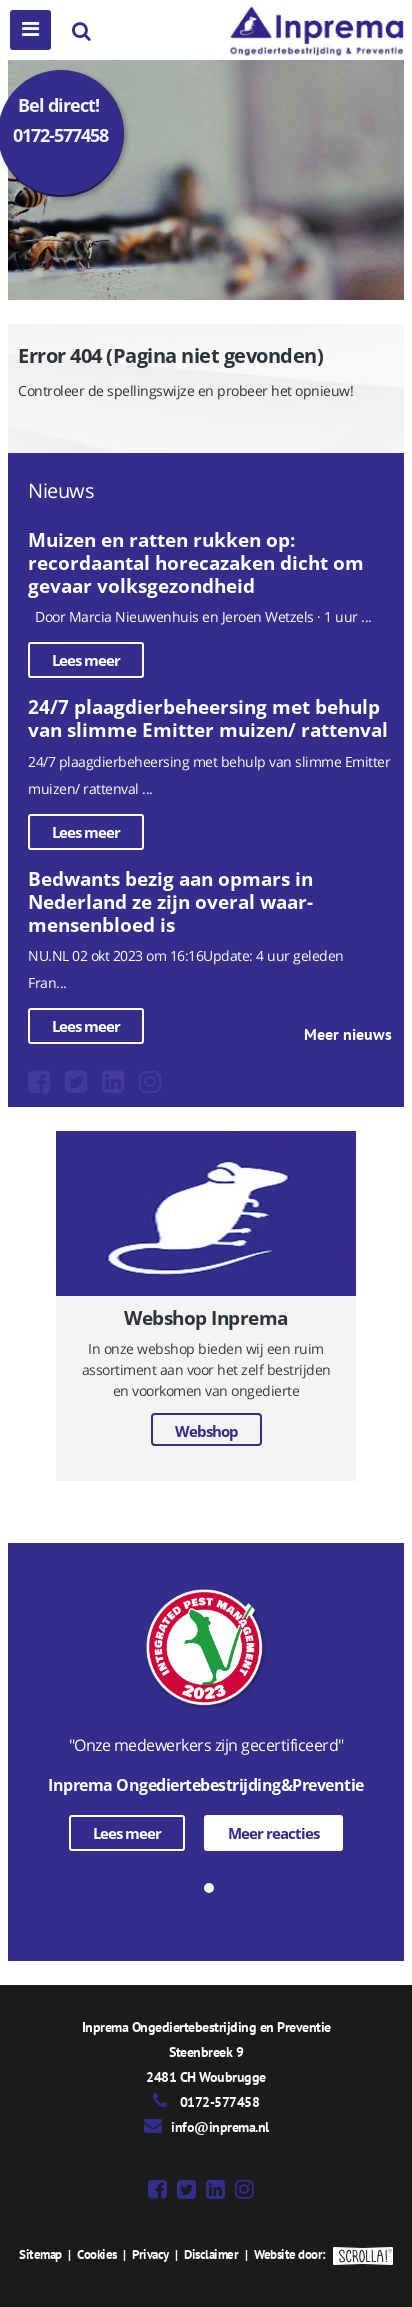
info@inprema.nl (220, 2127)
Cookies (97, 2254)
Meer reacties (273, 1833)
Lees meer (86, 660)
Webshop (206, 1431)
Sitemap (40, 2254)
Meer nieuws (348, 1034)
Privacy (150, 2254)
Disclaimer (211, 2254)
